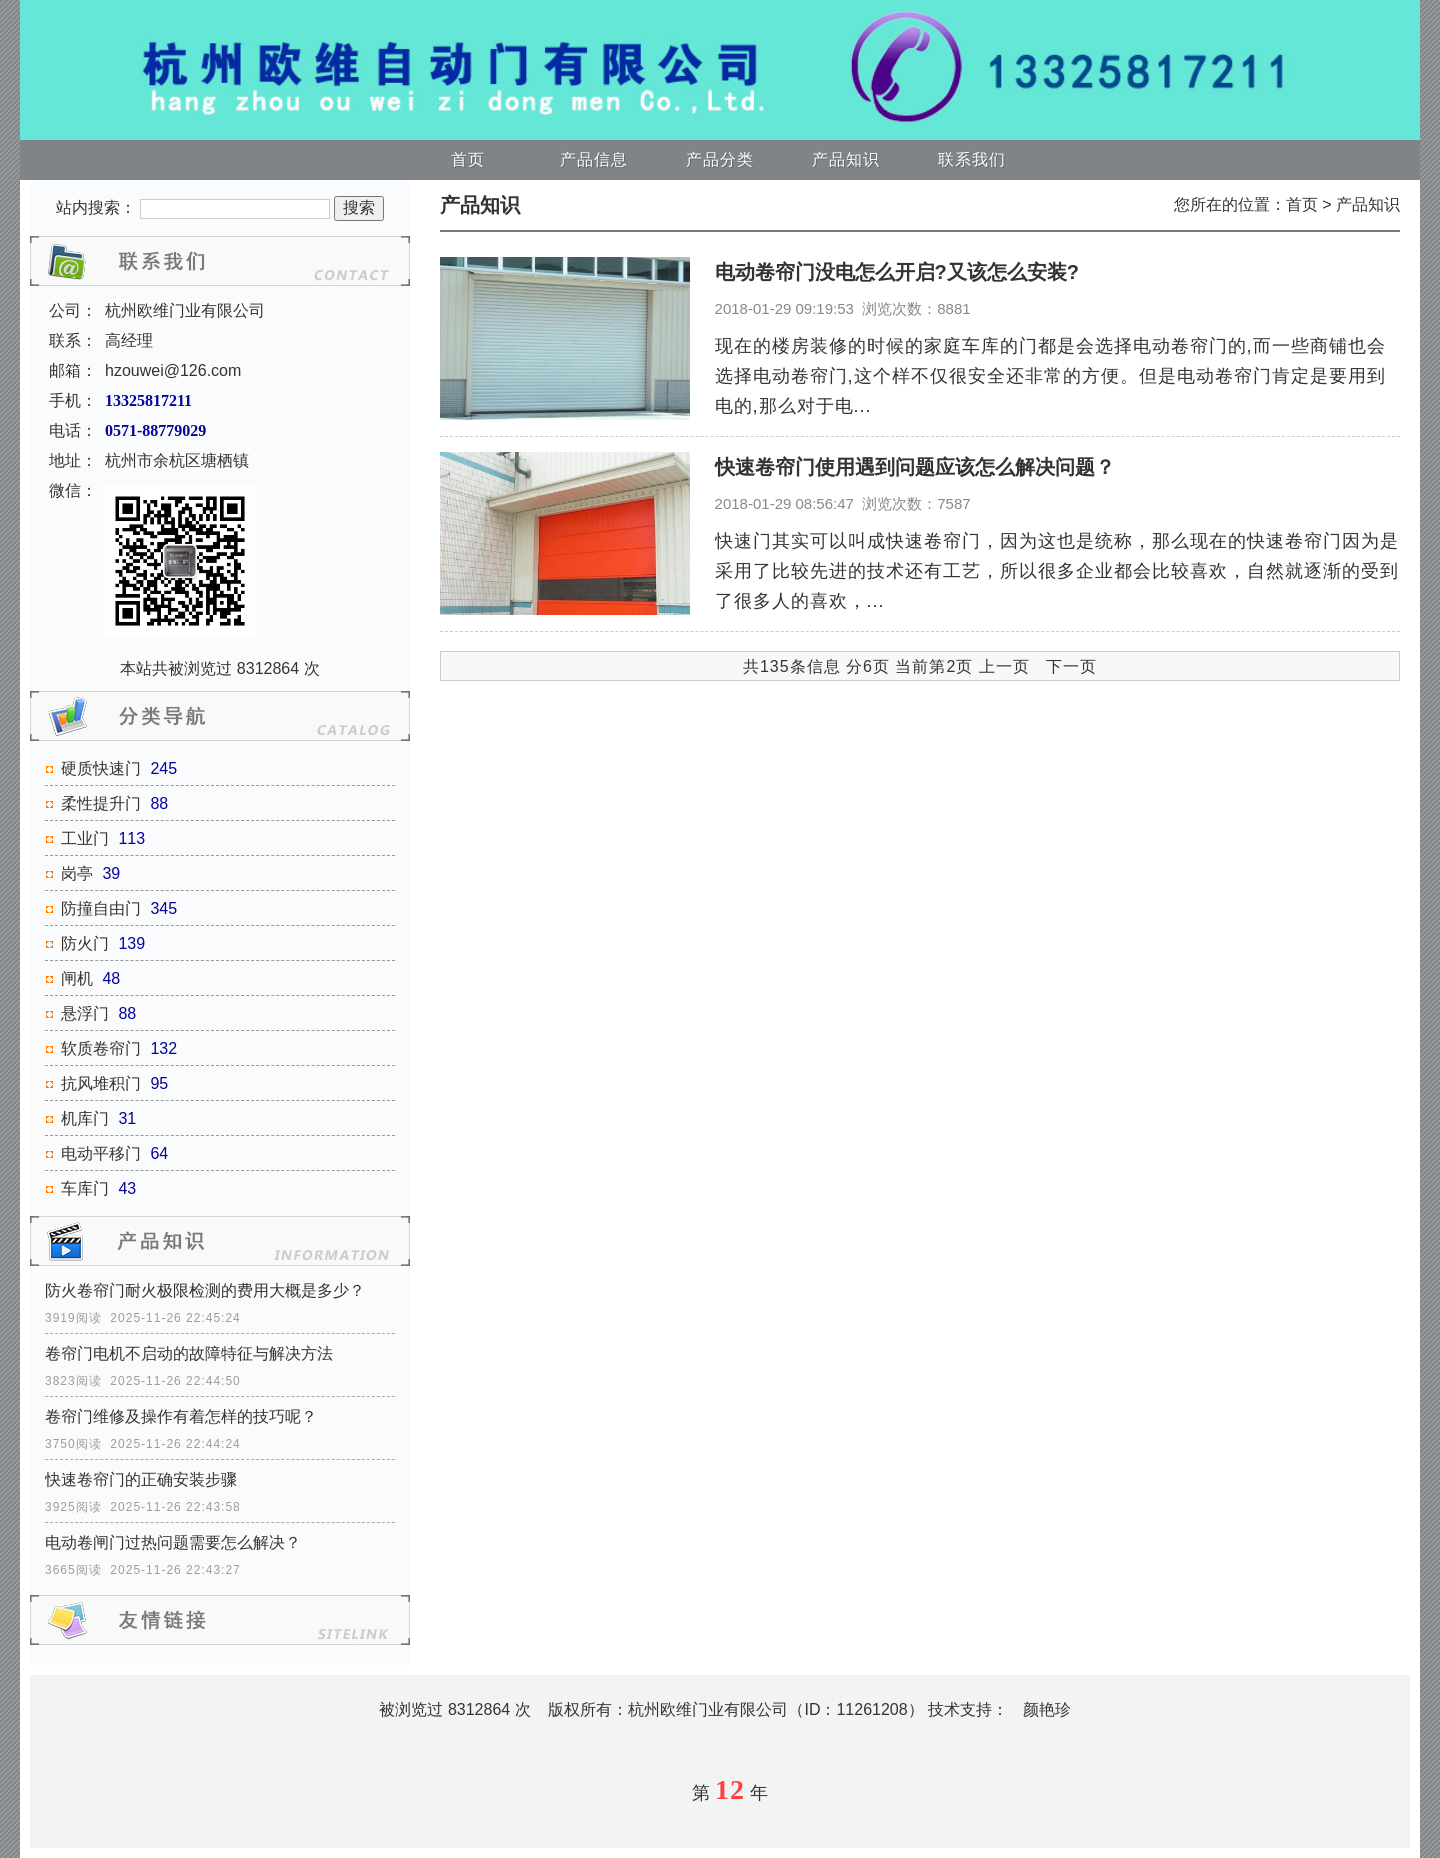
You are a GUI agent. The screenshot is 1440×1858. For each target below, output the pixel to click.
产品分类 (720, 159)
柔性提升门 (101, 803)
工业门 (85, 838)
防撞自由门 (101, 908)
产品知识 (846, 159)
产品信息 (594, 159)
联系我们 (972, 159)
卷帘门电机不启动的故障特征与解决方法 (189, 1353)
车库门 (85, 1188)
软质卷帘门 (101, 1048)
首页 (468, 159)
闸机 (77, 978)
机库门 (85, 1118)
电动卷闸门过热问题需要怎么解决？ (173, 1542)
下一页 (1071, 666)
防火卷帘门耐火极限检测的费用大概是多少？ (205, 1290)
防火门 (85, 943)
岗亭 (77, 873)
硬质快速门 (101, 768)
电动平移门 (101, 1153)
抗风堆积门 (101, 1083)
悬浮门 (85, 1013)
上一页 (1004, 666)
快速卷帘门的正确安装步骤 (141, 1479)
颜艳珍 (1047, 1709)
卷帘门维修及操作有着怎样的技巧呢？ (181, 1416)
